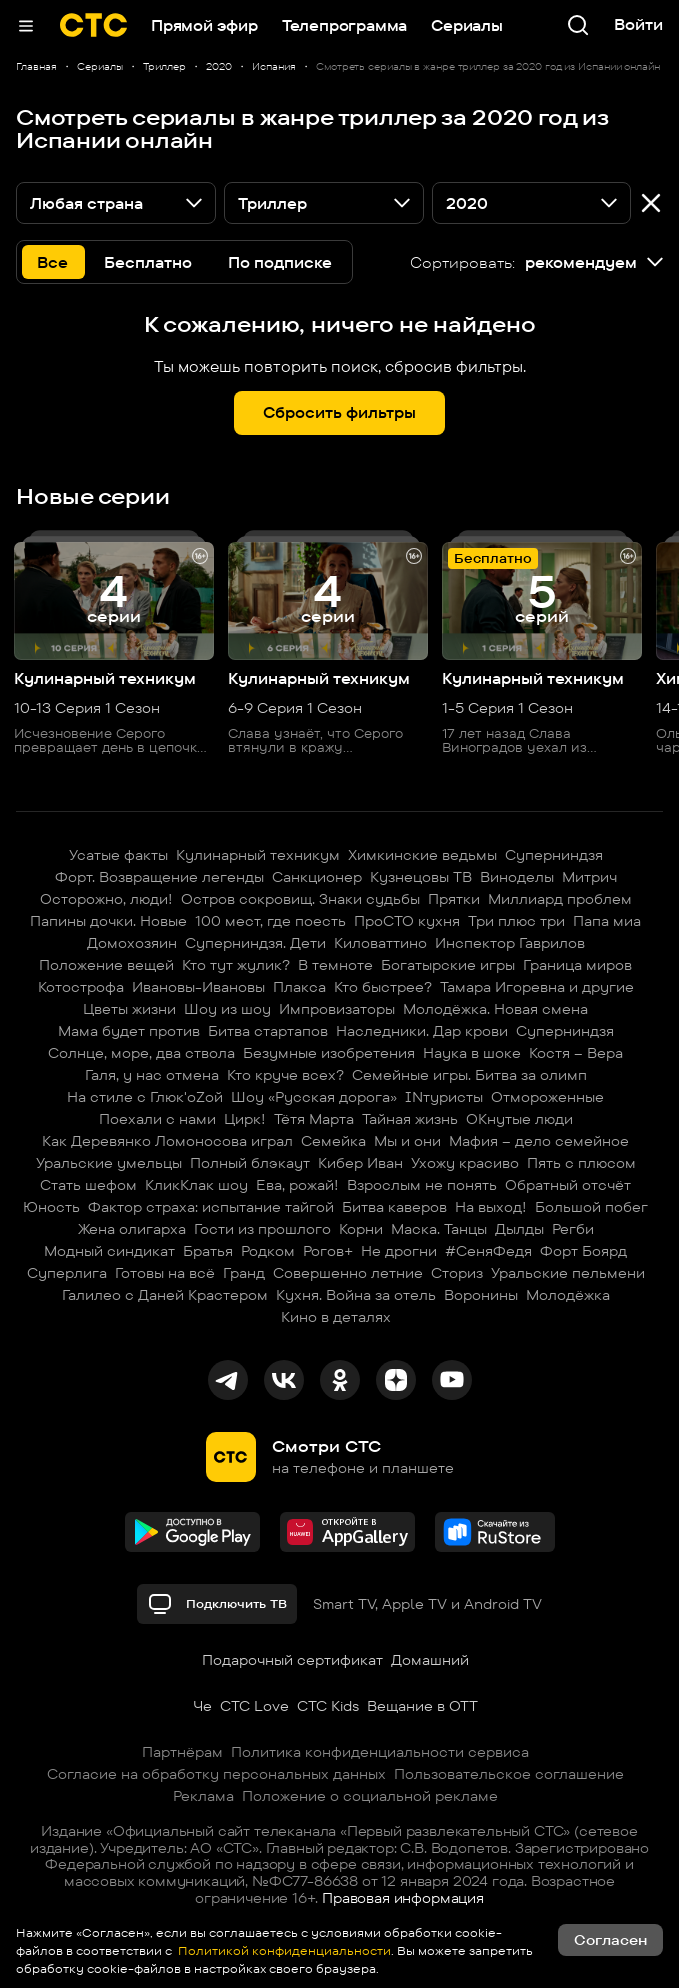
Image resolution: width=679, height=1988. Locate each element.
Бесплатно (148, 262)
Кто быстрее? (383, 987)
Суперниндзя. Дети (255, 943)
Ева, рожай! (297, 1185)
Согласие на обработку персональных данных (216, 1774)
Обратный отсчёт (568, 1185)
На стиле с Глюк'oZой (145, 1097)
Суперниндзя (554, 855)
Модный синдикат (109, 1251)
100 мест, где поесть (270, 921)
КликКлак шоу (196, 1185)
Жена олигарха (132, 1229)
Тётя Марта (314, 1119)
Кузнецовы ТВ (421, 877)
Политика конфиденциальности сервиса (380, 1752)
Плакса (299, 987)
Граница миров (577, 965)
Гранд (244, 1273)
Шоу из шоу (227, 1009)
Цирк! (245, 1119)
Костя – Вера (576, 1053)
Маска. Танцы (439, 1229)
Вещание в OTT (422, 1706)
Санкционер (317, 877)
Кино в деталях (336, 1317)
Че (202, 1706)
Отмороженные (547, 1097)
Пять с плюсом (581, 1163)
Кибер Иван (360, 1163)
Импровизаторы (337, 1009)
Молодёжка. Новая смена (495, 1009)
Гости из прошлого (262, 1229)
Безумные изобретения (329, 1053)
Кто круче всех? (285, 1075)
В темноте (335, 965)
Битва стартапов (268, 1031)
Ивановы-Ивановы (198, 987)
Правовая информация (403, 1898)
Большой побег (591, 1207)
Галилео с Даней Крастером (165, 1295)
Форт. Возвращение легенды (159, 877)
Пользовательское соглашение (509, 1774)
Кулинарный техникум (258, 855)
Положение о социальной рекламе (370, 1796)
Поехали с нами (157, 1119)
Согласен (610, 1940)
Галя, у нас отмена (152, 1075)
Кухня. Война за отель (356, 1295)
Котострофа (81, 987)
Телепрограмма (344, 25)
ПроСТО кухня (407, 921)
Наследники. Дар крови (422, 1031)
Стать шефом (88, 1185)
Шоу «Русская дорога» (314, 1097)
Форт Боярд (583, 1251)
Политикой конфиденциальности (283, 1950)
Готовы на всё (165, 1273)
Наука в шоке (472, 1053)
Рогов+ (328, 1251)
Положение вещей (106, 965)
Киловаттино (380, 943)
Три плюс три (516, 921)
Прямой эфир (204, 25)
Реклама (203, 1796)
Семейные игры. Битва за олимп (469, 1075)
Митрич (589, 877)
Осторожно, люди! (106, 899)
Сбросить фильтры (339, 412)
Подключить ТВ (217, 1604)
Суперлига (67, 1273)
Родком (268, 1251)
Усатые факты (118, 855)
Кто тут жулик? (236, 965)
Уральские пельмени (568, 1273)
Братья (208, 1251)
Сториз (457, 1273)
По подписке (280, 262)
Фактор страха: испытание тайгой (211, 1207)
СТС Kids (328, 1706)
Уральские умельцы (109, 1163)
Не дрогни (399, 1251)
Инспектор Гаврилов (510, 943)
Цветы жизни (129, 1009)
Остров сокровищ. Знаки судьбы (300, 899)
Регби (573, 1229)
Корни (361, 1229)
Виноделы (517, 877)
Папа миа (607, 921)
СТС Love (254, 1706)
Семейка (333, 1141)
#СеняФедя (488, 1251)
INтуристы (444, 1097)
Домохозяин (132, 943)
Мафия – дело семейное (539, 1141)
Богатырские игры (448, 965)
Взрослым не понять (422, 1185)
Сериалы (467, 25)
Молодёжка (568, 1295)
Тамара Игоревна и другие (537, 987)
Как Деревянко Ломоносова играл (167, 1141)
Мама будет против (129, 1031)
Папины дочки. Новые (108, 921)
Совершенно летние (348, 1273)
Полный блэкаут (250, 1163)
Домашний (430, 1660)
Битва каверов (394, 1207)
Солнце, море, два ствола (141, 1053)
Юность (51, 1207)
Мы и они (407, 1141)
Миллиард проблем (560, 899)
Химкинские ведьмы (422, 855)
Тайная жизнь (410, 1119)
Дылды (519, 1229)
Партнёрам (182, 1752)
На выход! (491, 1207)
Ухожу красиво (465, 1163)
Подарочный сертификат (292, 1660)
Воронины (481, 1295)
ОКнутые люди (519, 1119)
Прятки (454, 899)
